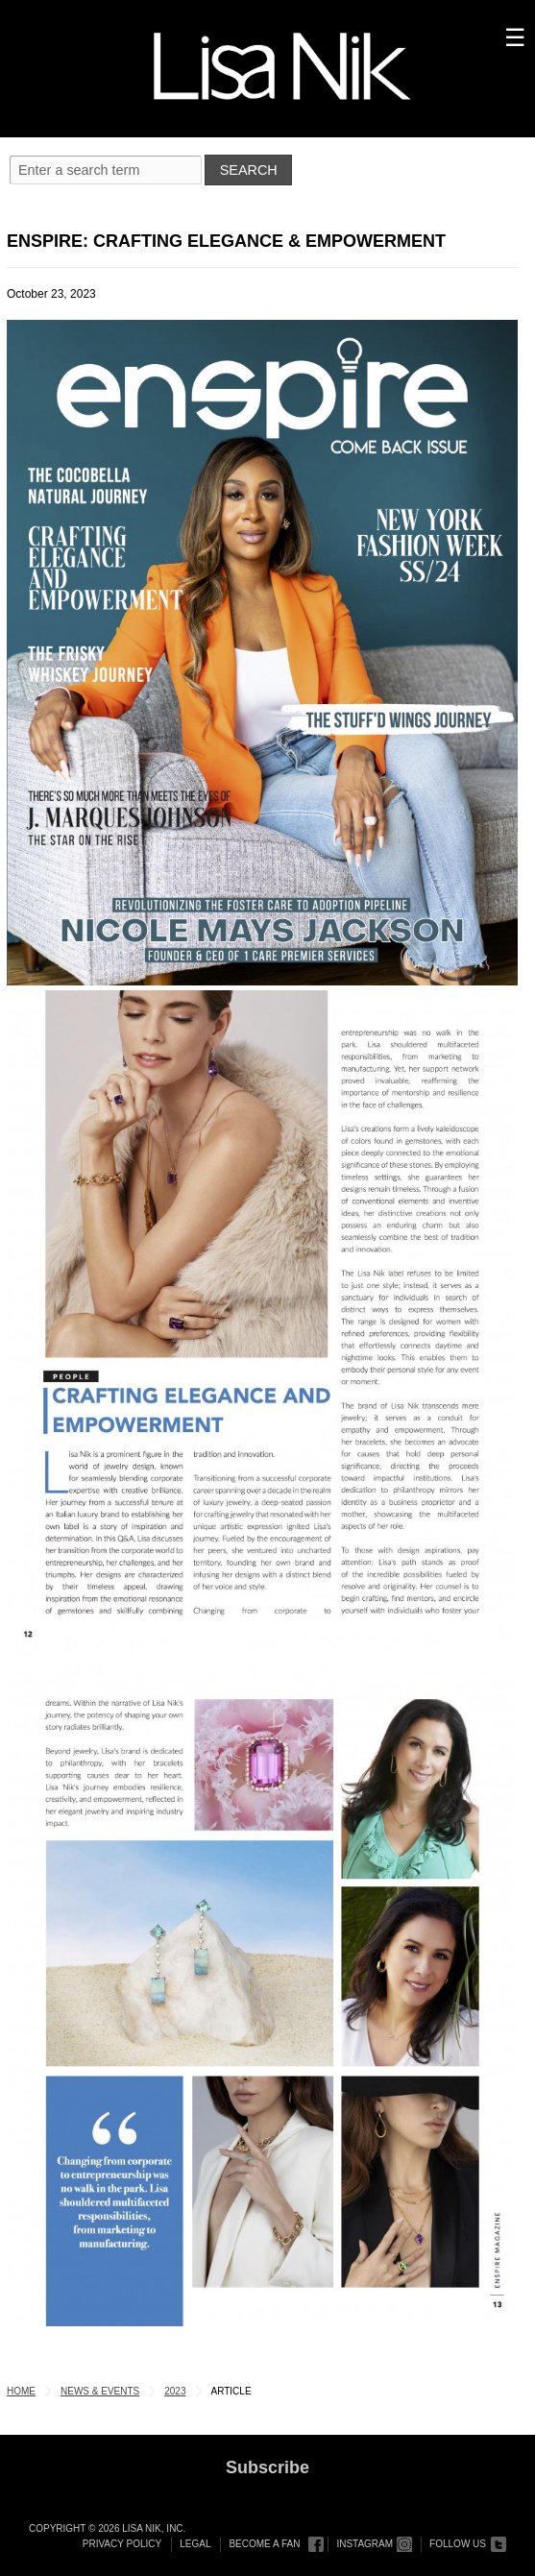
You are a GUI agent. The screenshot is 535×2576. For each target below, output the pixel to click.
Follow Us (457, 2544)
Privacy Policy (122, 2544)
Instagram (364, 2544)
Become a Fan (264, 2544)
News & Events (100, 2391)
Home (21, 2391)
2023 (174, 2391)
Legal (195, 2544)
